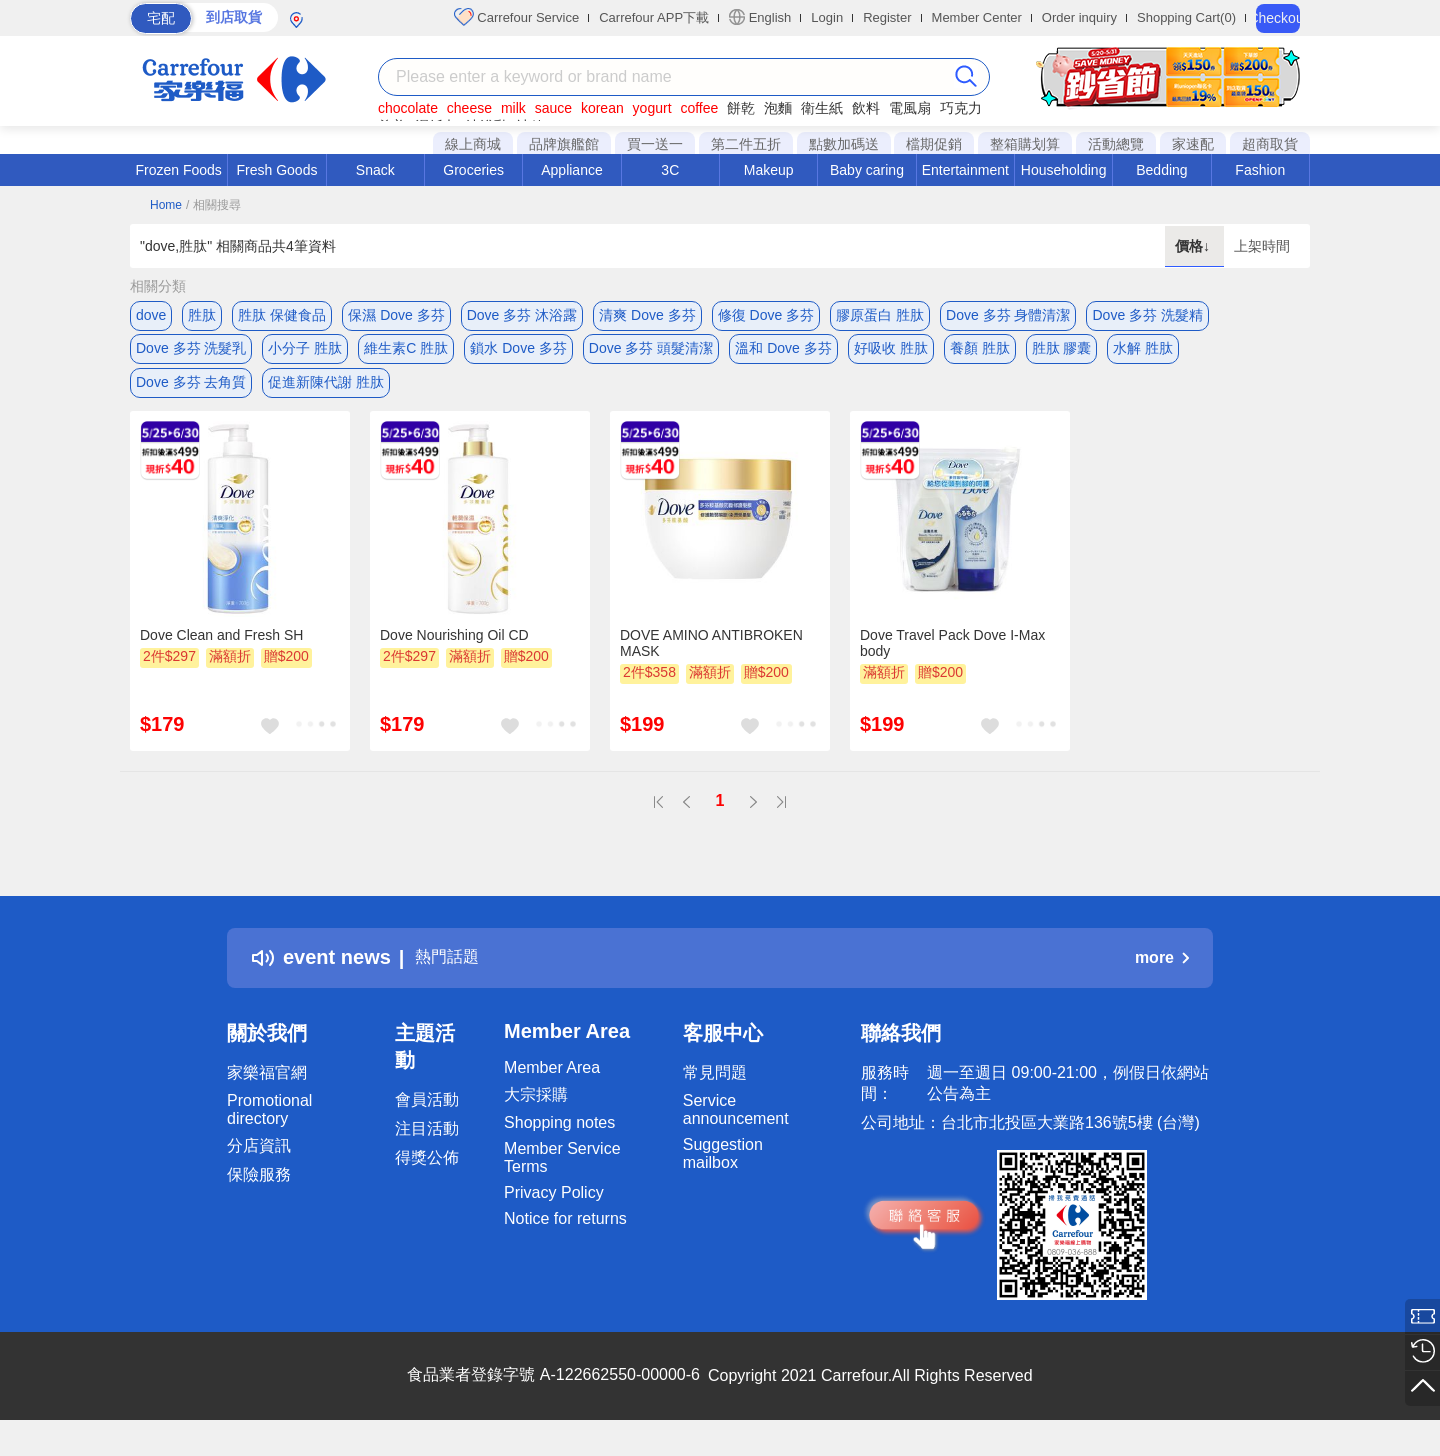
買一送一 (655, 144)
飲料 (866, 108)
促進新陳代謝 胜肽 (326, 395)
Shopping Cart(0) (1186, 17)
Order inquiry (1079, 17)
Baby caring (867, 170)
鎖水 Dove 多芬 (518, 355)
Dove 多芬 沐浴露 (522, 315)
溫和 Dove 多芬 (783, 355)
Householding (1064, 170)
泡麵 (778, 108)
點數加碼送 (844, 144)
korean (602, 108)
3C (670, 170)
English (760, 17)
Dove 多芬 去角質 (191, 395)
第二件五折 (746, 144)
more (1162, 977)
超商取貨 (1270, 144)
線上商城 (473, 144)
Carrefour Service (516, 17)
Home (166, 205)
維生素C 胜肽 (406, 355)
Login (827, 17)
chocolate (408, 108)
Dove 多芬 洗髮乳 (191, 355)
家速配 (1193, 144)
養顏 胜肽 (980, 355)
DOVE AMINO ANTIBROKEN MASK (711, 663)
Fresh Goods (277, 170)
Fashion (1260, 170)
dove (151, 315)
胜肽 (202, 315)
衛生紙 (822, 108)
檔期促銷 (934, 144)
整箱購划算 (1025, 144)
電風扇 (910, 108)
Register (887, 17)
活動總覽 (1116, 144)
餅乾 (741, 108)
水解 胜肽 (1143, 355)
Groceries (473, 170)
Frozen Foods (178, 170)
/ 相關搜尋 (213, 205)
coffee (699, 108)
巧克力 (961, 108)
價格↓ (1194, 246)
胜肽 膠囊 (1062, 355)
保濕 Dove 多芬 (396, 315)
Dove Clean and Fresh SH (221, 655)
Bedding (1161, 170)
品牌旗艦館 (564, 144)
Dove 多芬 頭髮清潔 (651, 355)
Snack (375, 170)
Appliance (572, 170)
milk (513, 108)
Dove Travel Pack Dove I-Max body (952, 663)
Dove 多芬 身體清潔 (1008, 315)
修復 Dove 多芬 (766, 315)
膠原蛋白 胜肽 (880, 315)
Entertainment (965, 170)
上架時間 (1262, 246)
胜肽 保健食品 (282, 315)
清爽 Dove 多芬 (647, 315)
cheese (469, 108)
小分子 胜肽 (305, 355)
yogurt (652, 108)
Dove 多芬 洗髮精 (1147, 315)
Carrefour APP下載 (654, 17)
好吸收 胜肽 (891, 355)
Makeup (769, 170)
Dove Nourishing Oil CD (454, 655)
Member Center (977, 17)
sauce (553, 108)
